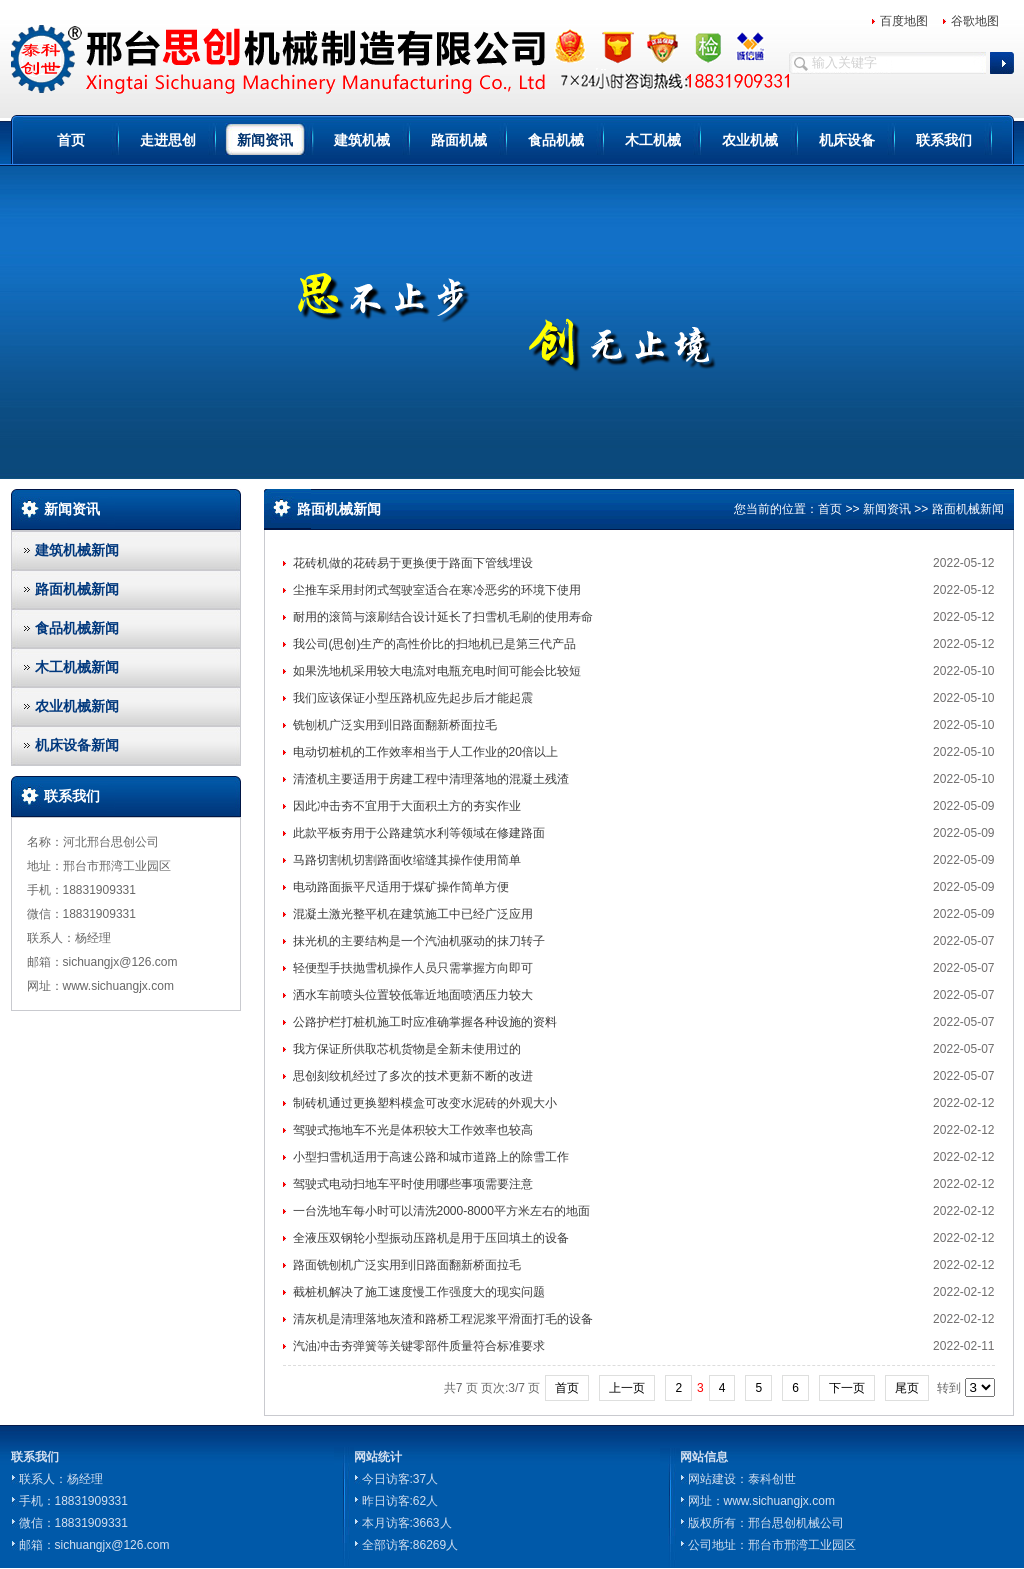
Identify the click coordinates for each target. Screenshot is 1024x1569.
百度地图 (904, 21)
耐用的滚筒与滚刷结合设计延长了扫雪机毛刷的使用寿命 (443, 617)
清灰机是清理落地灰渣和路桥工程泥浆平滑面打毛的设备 (443, 1319)
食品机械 (556, 140)
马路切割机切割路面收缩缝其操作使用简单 (407, 860)
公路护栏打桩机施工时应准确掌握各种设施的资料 (425, 1022)
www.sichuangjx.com (779, 1501)
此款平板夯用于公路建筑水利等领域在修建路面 (419, 833)
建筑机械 (362, 140)
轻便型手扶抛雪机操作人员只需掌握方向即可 (413, 968)
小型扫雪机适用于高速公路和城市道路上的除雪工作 (431, 1157)
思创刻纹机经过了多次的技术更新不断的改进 (413, 1076)
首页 (71, 140)
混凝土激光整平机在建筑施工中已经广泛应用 (413, 914)
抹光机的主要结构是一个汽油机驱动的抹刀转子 (419, 941)
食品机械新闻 (77, 628)
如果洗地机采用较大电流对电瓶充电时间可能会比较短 (437, 671)
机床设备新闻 (77, 745)
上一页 (627, 1388)
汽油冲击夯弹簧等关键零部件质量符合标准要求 (419, 1346)
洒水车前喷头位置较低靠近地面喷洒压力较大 (413, 995)
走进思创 (168, 140)
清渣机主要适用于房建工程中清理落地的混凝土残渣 (431, 779)
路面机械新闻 (77, 589)
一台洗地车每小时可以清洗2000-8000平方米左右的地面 (441, 1211)
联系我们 (944, 140)
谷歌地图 (975, 21)
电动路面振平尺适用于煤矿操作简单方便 (401, 887)
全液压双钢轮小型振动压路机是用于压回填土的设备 (431, 1238)
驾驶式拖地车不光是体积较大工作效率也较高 (413, 1130)
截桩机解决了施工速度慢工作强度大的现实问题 (419, 1292)
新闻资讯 (265, 140)
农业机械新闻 (77, 706)
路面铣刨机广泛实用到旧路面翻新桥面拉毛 (407, 1265)
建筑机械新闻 (77, 550)
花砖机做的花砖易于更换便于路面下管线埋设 (413, 563)
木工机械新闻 (77, 667)
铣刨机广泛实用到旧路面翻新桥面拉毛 (395, 725)
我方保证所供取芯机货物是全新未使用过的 (407, 1049)
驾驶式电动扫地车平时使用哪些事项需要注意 (413, 1184)
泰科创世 (772, 1479)
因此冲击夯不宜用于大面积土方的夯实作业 (407, 806)
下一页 (847, 1388)
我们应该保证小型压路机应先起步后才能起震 (413, 698)
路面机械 (459, 140)
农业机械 (750, 140)
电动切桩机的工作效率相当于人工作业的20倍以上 (425, 752)
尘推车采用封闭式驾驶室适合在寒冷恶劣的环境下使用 (437, 590)
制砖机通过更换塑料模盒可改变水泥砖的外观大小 (425, 1103)
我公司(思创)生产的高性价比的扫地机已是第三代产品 (435, 644)
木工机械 (653, 140)
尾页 (907, 1388)
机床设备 (847, 140)
